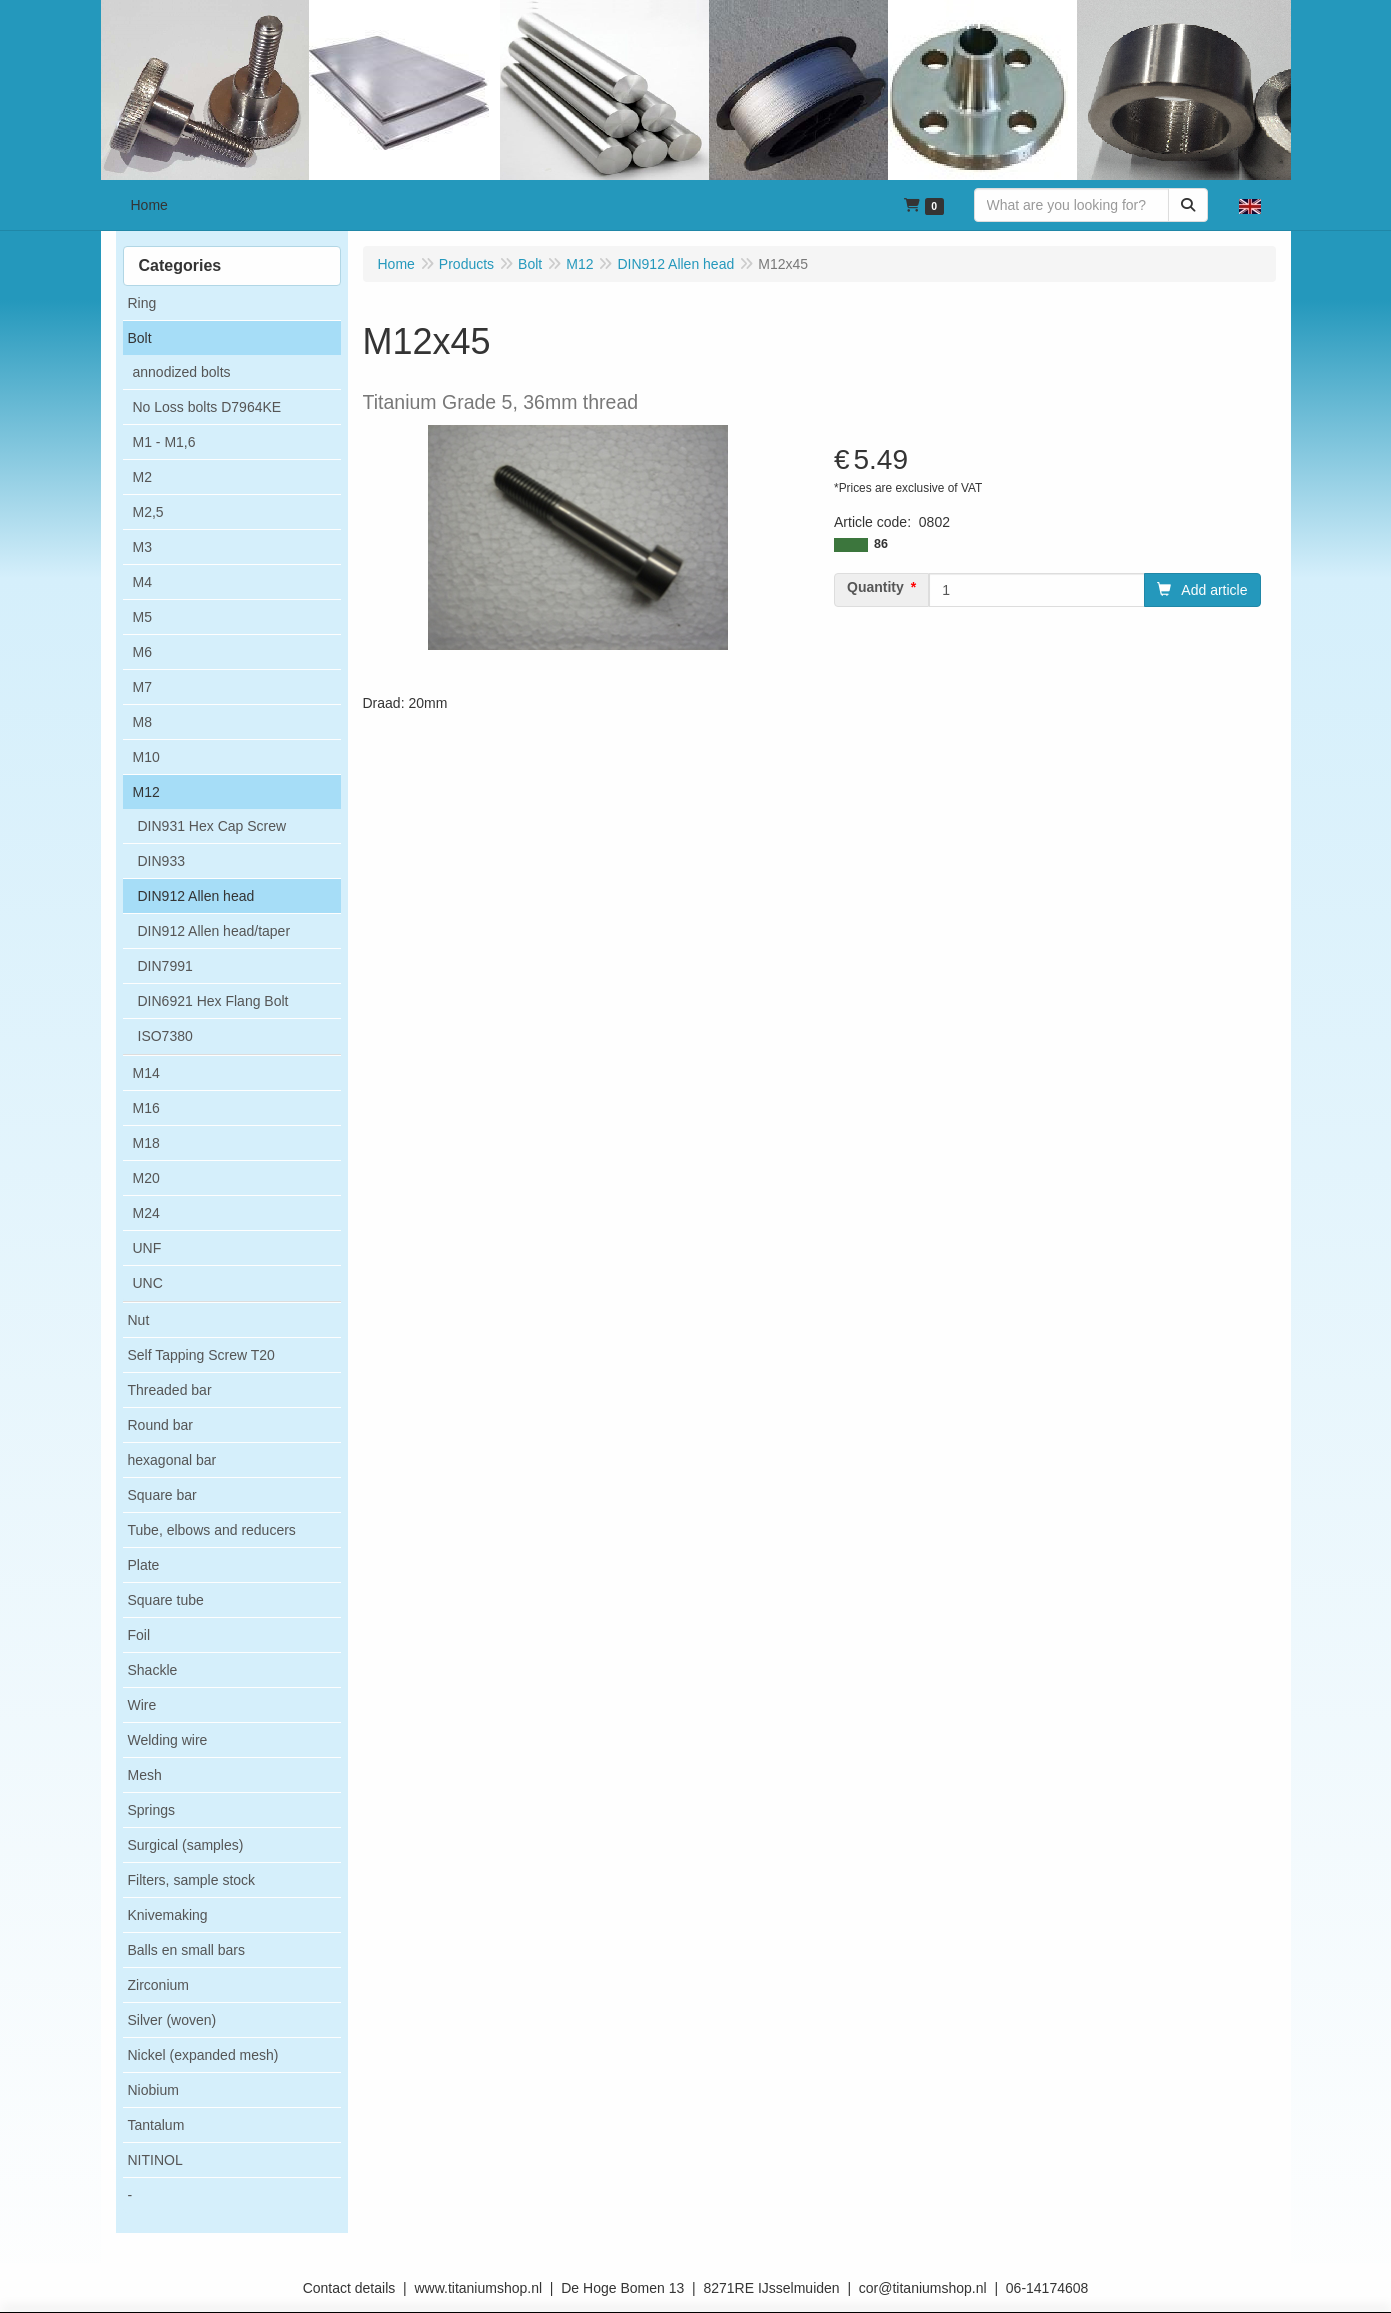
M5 (142, 617)
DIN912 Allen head (196, 896)
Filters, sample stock (192, 1880)
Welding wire (168, 1740)
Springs (151, 1810)
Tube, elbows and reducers (212, 1530)
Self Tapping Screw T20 (201, 1355)
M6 (142, 652)
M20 (146, 1178)
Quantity (875, 587)
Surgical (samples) (186, 1845)
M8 (142, 722)
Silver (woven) (172, 2020)
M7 (142, 687)
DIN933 (161, 861)
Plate (144, 1565)
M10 (146, 757)
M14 (146, 1073)
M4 (142, 582)
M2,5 (148, 512)
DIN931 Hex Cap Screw (212, 826)
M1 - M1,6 (164, 442)
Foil (139, 1635)
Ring (142, 303)
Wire (142, 1705)
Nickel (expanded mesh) (203, 2055)
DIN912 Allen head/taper (214, 931)
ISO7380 (165, 1036)
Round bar (160, 1425)
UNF (147, 1248)
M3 (142, 547)
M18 (146, 1143)
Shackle (153, 1670)
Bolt (140, 338)
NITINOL (155, 2160)
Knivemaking (168, 1915)
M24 (146, 1213)
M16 (146, 1108)
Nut (139, 1320)
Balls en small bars (187, 1950)
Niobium (153, 2090)
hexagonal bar (172, 1460)
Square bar (162, 1495)
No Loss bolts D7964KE (207, 407)
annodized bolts (182, 372)
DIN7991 (165, 966)
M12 (146, 792)
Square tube (166, 1600)
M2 (142, 477)
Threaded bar (170, 1390)
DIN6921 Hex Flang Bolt (213, 1001)
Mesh (145, 1775)
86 (881, 544)
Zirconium (158, 1985)
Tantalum (156, 2125)
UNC (148, 1283)
